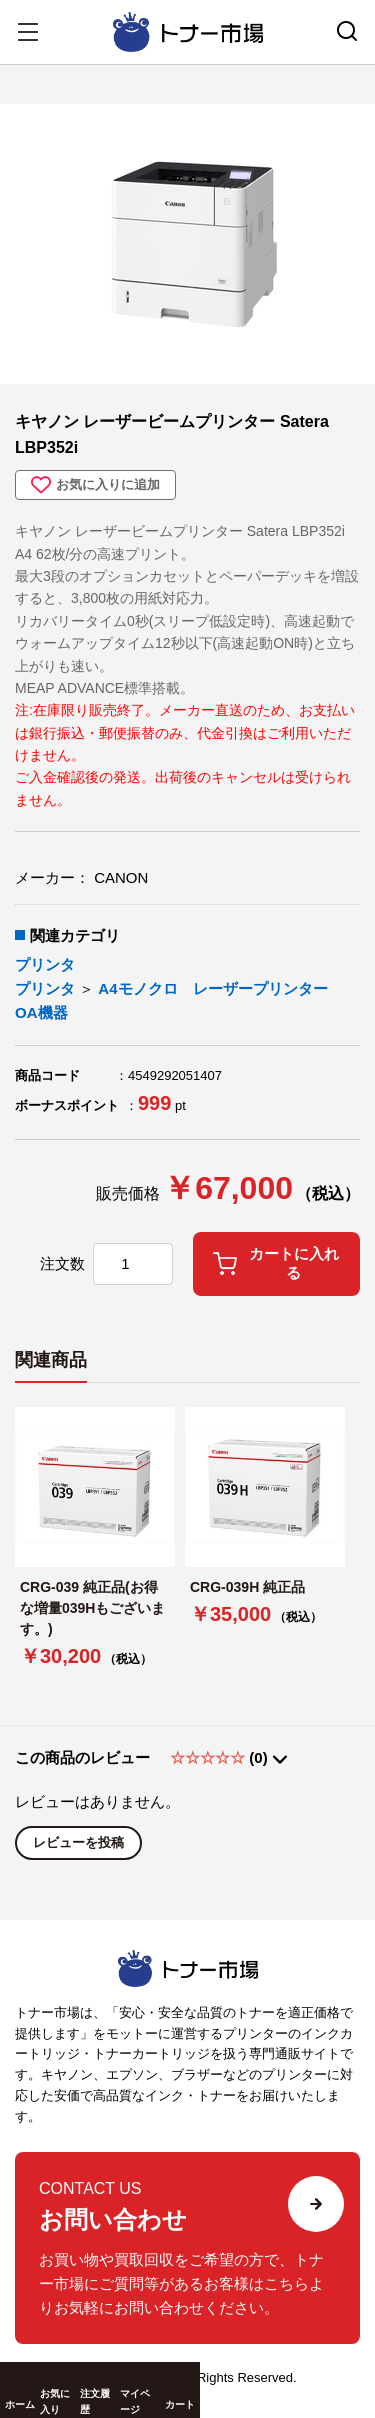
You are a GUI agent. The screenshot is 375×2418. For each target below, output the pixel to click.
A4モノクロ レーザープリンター (212, 988)
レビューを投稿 (78, 1842)
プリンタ (45, 964)
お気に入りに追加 (95, 485)
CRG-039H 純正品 (247, 1587)
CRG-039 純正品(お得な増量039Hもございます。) (92, 1608)
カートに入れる (276, 1263)
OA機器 (41, 1012)
